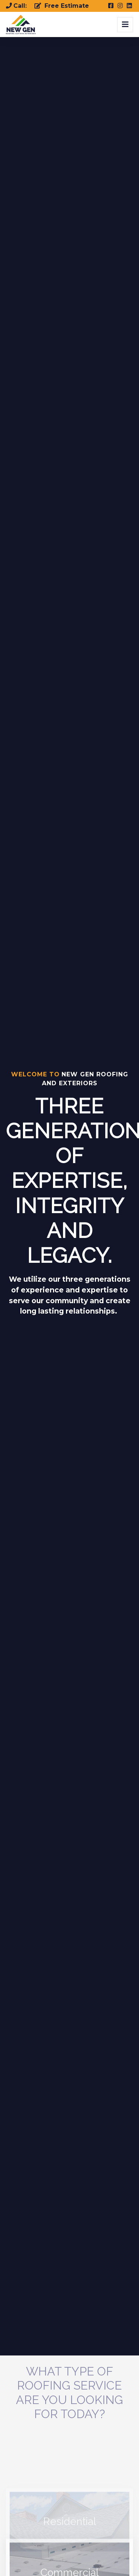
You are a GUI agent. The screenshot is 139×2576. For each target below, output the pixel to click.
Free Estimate (61, 5)
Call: (17, 5)
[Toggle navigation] (125, 24)
